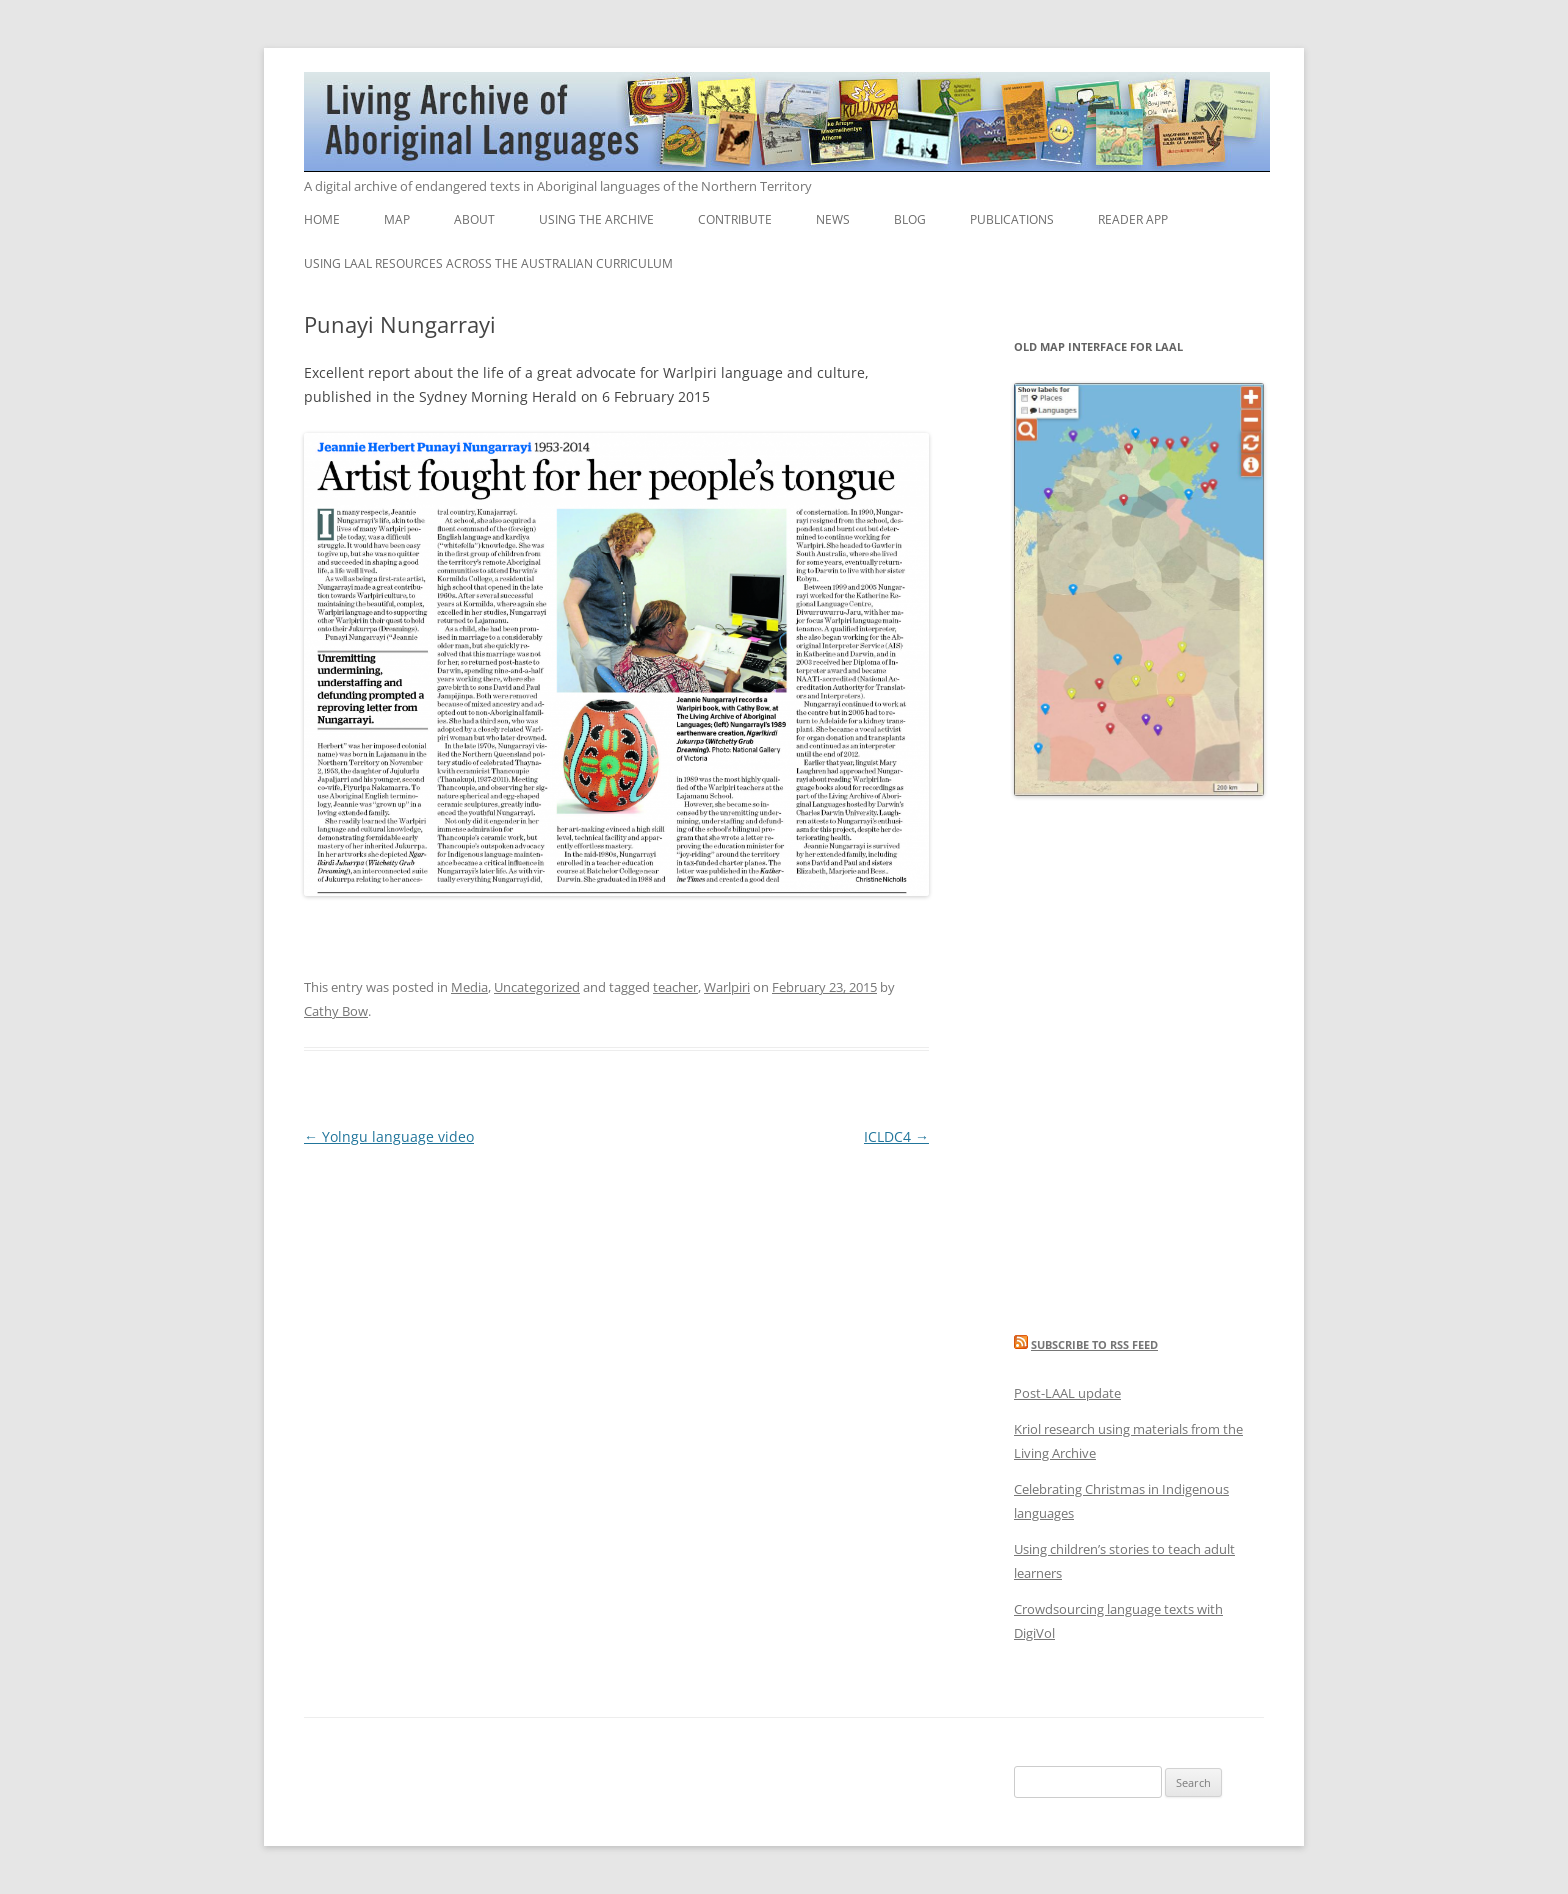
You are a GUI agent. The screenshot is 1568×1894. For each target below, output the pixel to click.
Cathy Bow (336, 1011)
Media (469, 987)
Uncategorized (537, 987)
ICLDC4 (896, 1136)
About (474, 219)
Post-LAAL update (1067, 1393)
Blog (910, 219)
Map (397, 219)
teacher (675, 987)
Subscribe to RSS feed (1094, 1344)
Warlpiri (727, 987)
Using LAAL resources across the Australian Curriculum (488, 263)
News (833, 219)
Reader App (1133, 219)
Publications (1012, 219)
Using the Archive (596, 219)
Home (322, 219)
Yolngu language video (389, 1136)
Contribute (735, 219)
